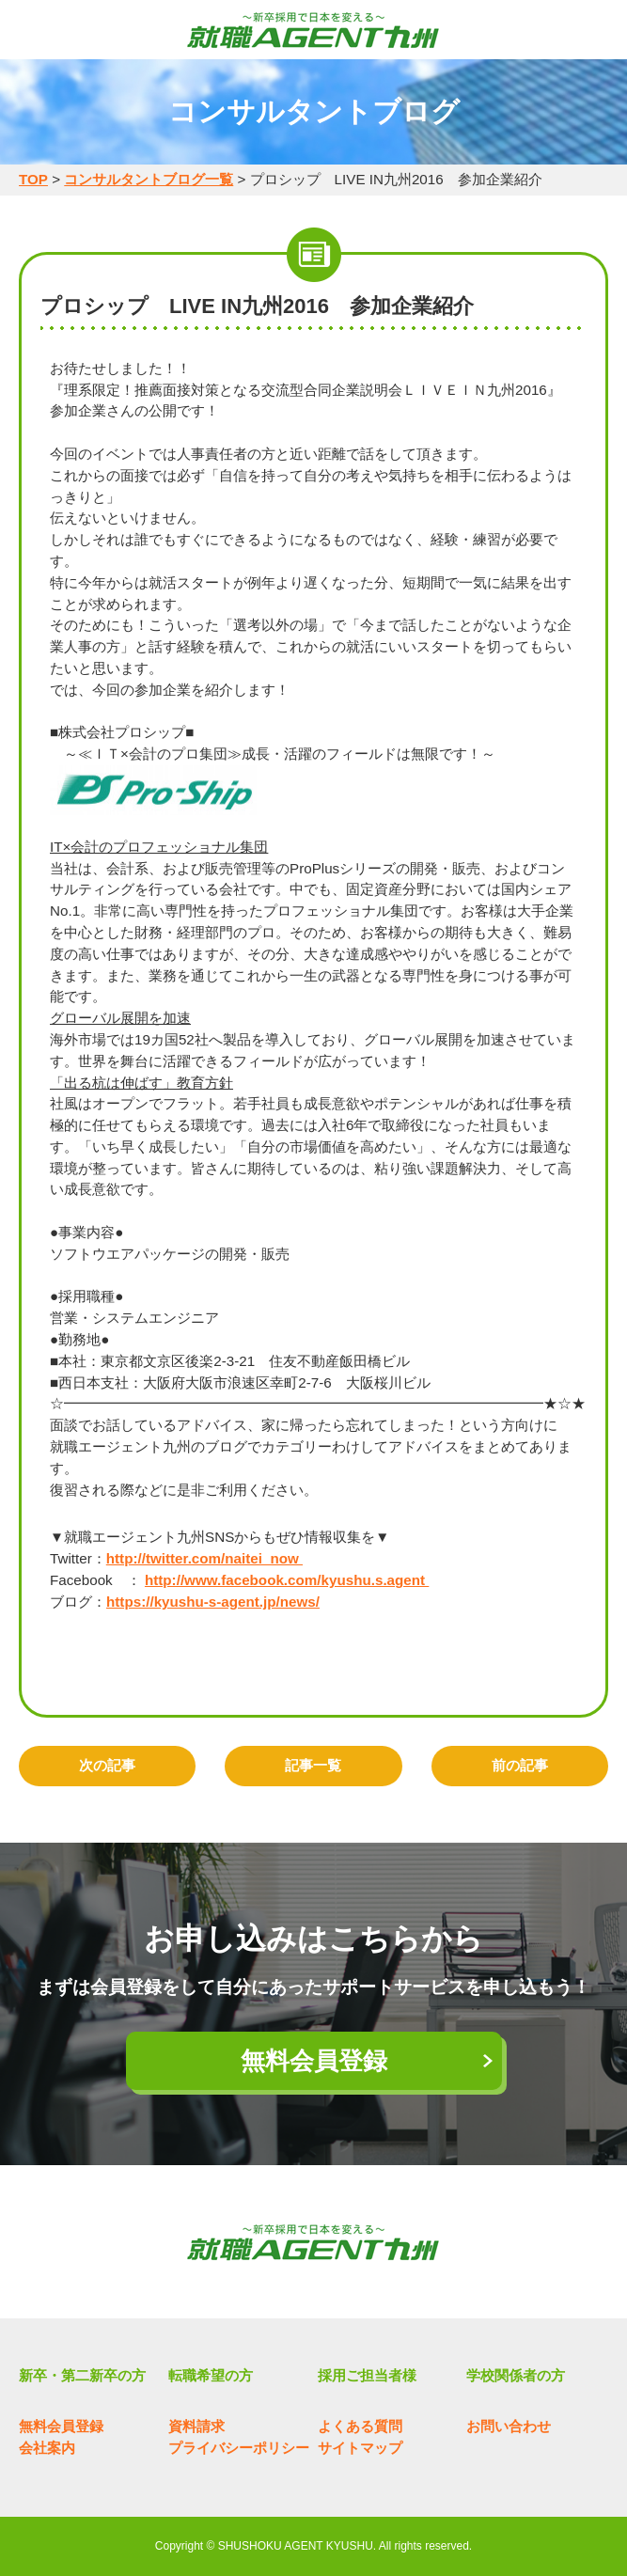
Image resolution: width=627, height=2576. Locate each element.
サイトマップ (360, 2448)
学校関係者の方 (515, 2375)
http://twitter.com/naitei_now (204, 1558)
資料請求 (196, 2426)
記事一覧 (313, 1765)
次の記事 (107, 1765)
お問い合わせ (508, 2426)
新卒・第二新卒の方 (82, 2375)
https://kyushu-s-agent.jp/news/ (213, 1602)
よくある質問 (360, 2426)
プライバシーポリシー (238, 2448)
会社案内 (47, 2448)
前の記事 (520, 1765)
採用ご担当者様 (367, 2375)
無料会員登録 (314, 2061)
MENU (33, 30)
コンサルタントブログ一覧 (148, 179)
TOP (33, 179)
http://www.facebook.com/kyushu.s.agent (287, 1580)
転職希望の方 (210, 2375)
